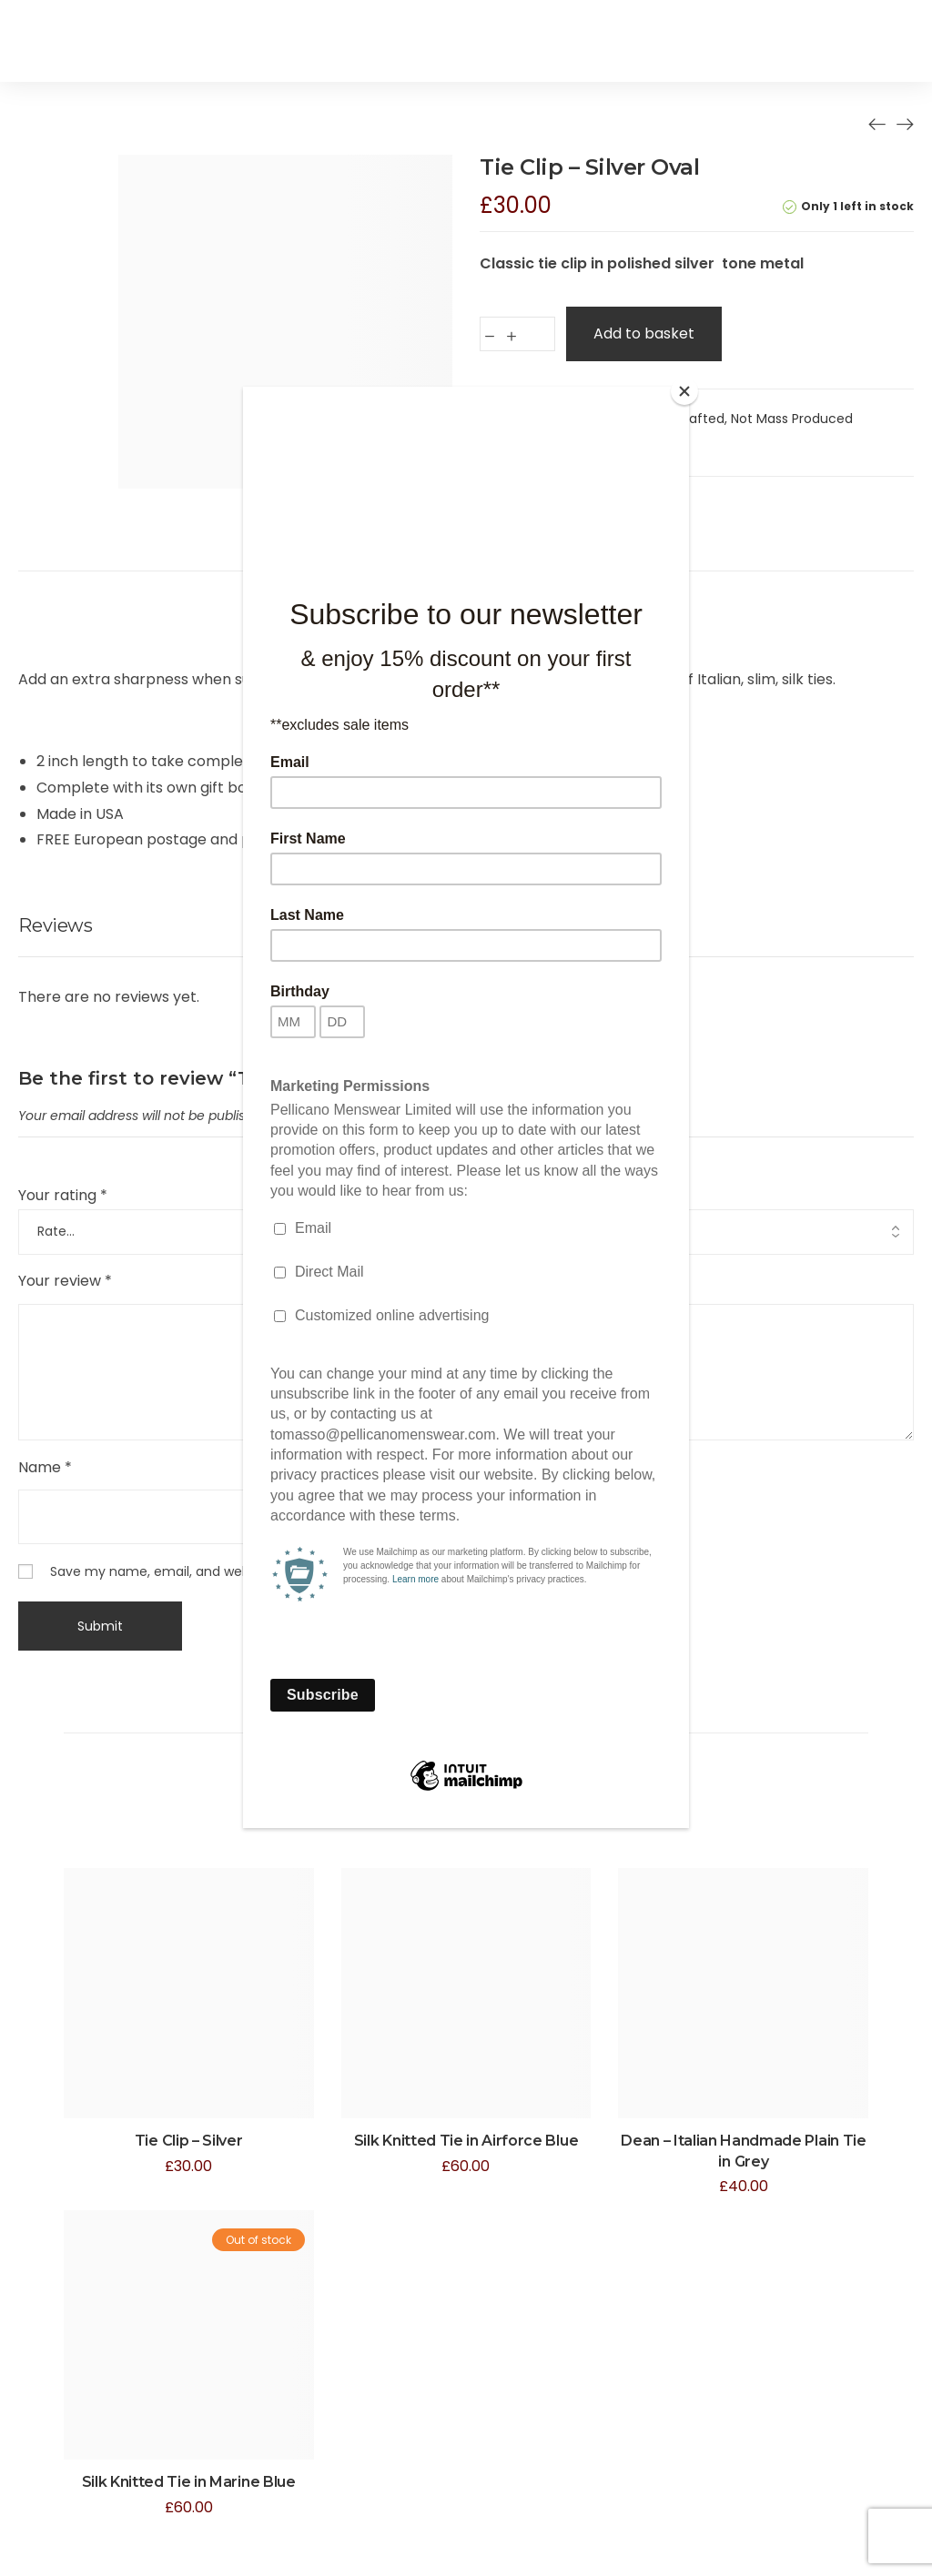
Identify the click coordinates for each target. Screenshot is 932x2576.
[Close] (684, 391)
